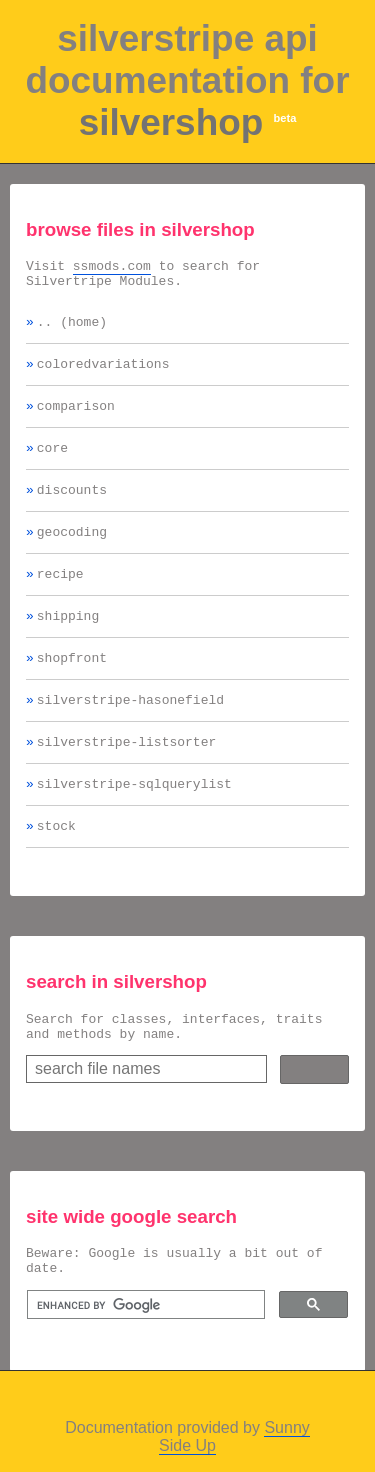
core (52, 465)
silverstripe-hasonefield (130, 735)
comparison (76, 420)
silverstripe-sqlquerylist (134, 825)
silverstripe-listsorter (126, 780)
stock (56, 870)
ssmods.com (112, 268)
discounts (72, 510)
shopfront (72, 690)
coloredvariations (103, 375)
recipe (60, 600)
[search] (144, 1362)
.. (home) (72, 330)
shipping (68, 645)
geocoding (72, 555)
